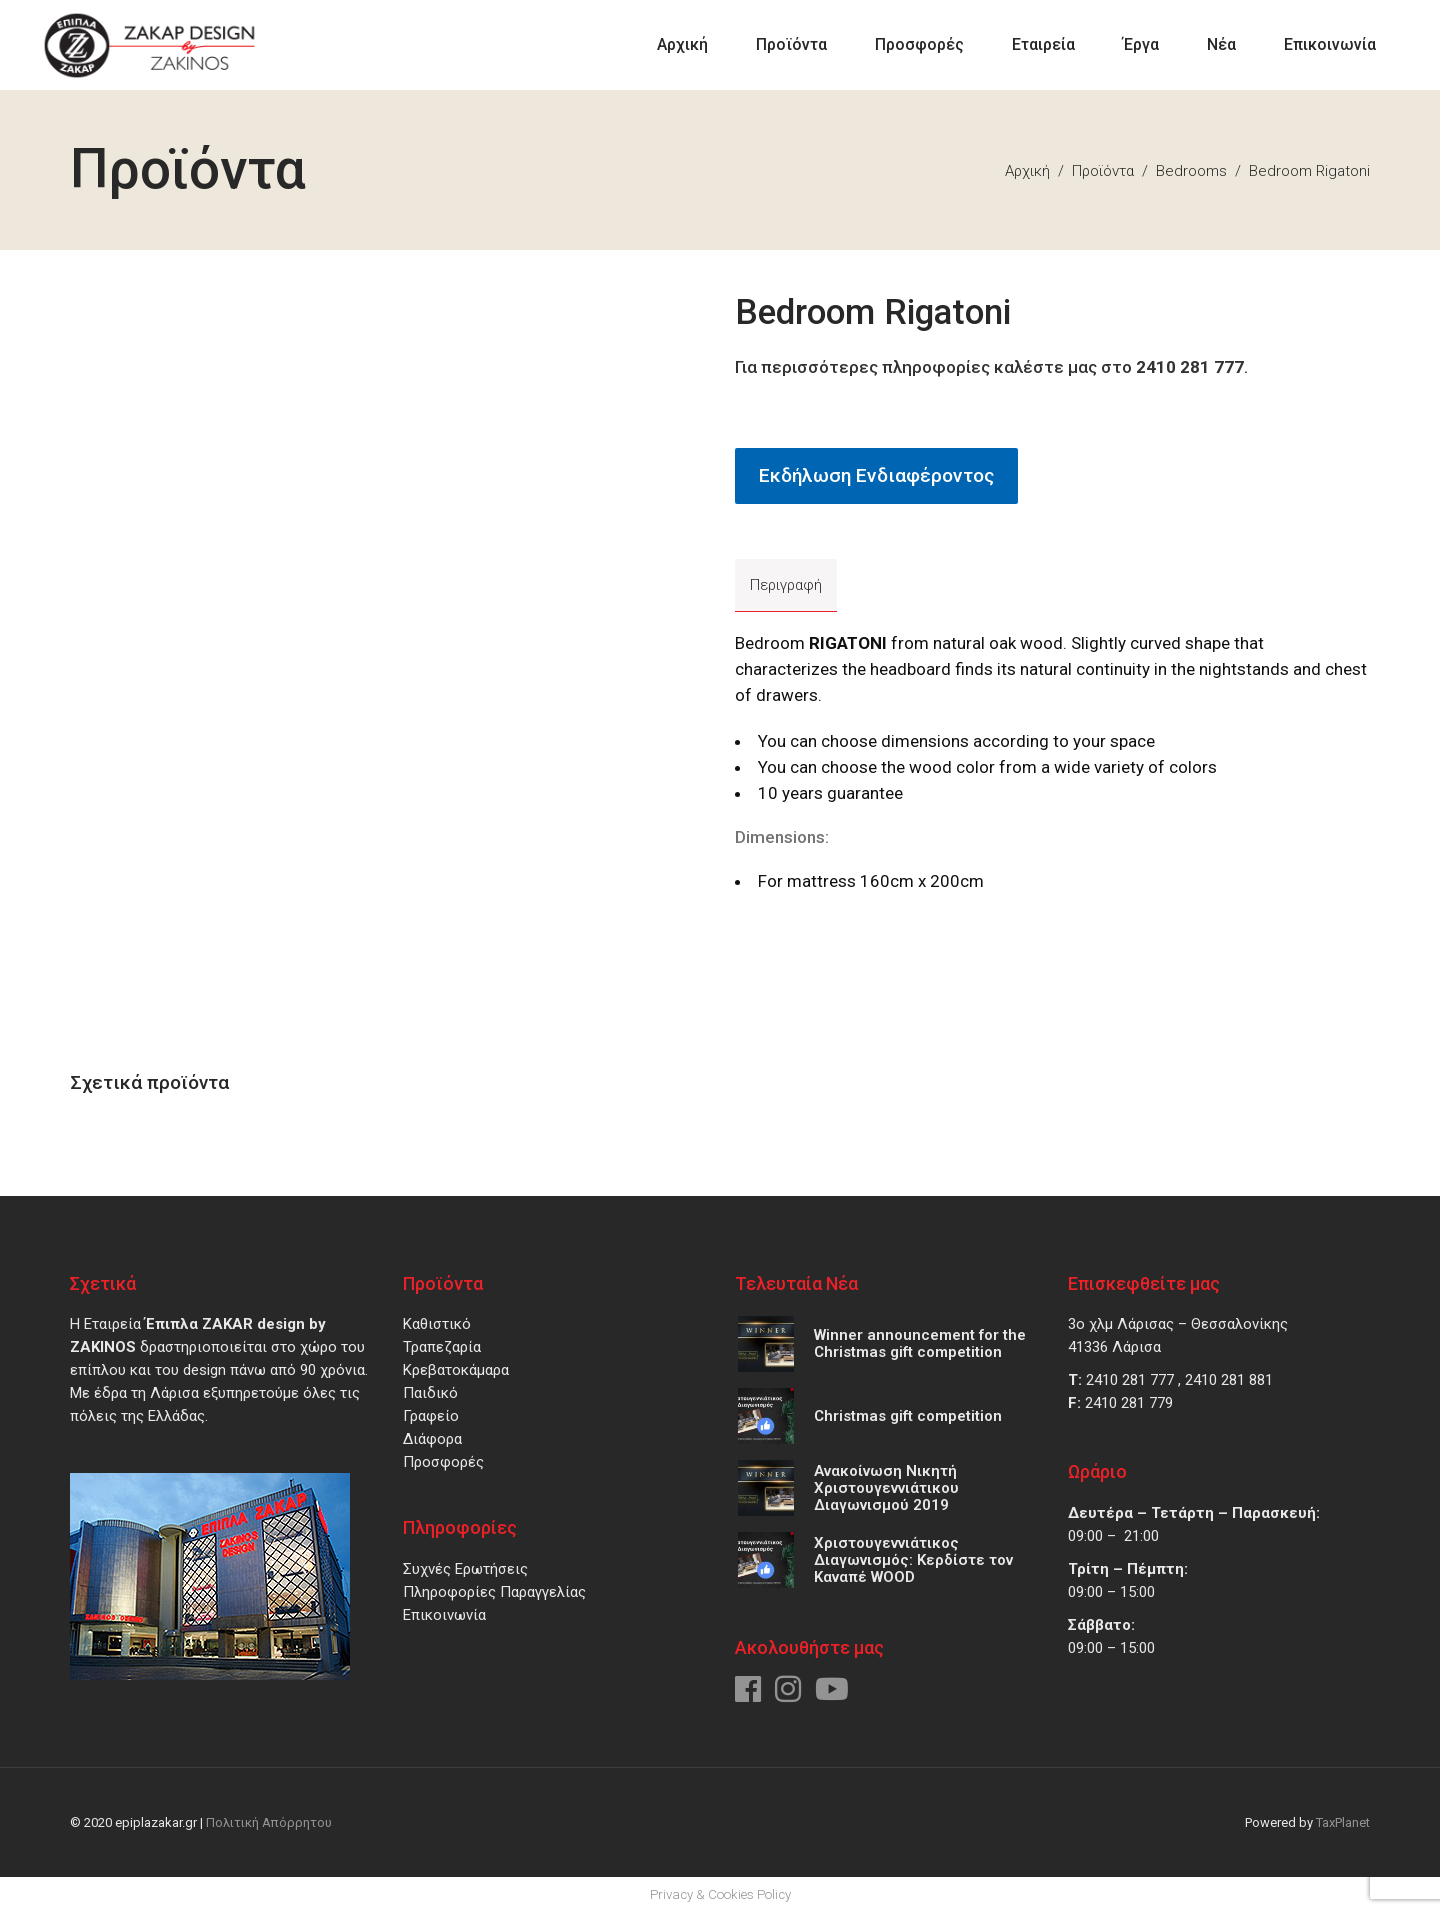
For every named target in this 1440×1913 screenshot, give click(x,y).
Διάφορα (432, 1439)
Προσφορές (443, 1462)
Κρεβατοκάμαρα (456, 1370)
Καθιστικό (437, 1324)
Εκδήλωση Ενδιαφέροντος (876, 475)
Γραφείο (431, 1416)
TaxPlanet (1343, 1822)
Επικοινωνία (444, 1615)
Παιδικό (430, 1393)
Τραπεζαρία (442, 1347)
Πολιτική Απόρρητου (269, 1822)
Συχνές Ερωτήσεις (465, 1569)
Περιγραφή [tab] (786, 585)
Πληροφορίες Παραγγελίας (494, 1592)
